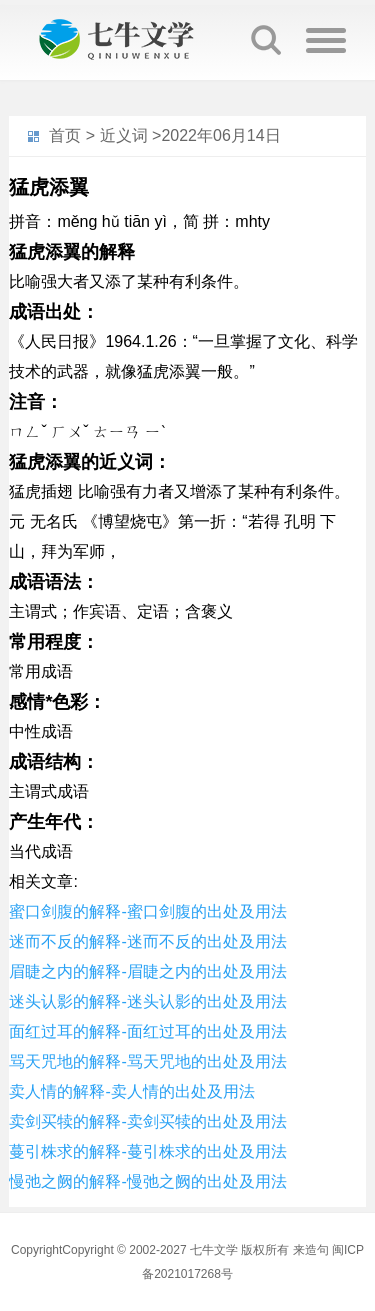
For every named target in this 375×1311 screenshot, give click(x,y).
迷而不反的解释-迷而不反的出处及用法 (147, 941)
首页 (65, 135)
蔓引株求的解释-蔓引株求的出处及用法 (147, 1151)
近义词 (124, 135)
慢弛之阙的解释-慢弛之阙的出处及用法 (147, 1181)
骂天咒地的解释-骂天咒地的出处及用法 (147, 1061)
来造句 (311, 1250)
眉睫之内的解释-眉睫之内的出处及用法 (147, 971)
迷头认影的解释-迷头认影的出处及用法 (147, 1001)
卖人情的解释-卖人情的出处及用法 (131, 1091)
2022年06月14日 (220, 135)
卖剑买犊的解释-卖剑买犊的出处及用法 (147, 1121)
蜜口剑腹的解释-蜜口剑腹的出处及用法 (147, 911)
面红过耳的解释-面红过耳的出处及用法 (147, 1031)
